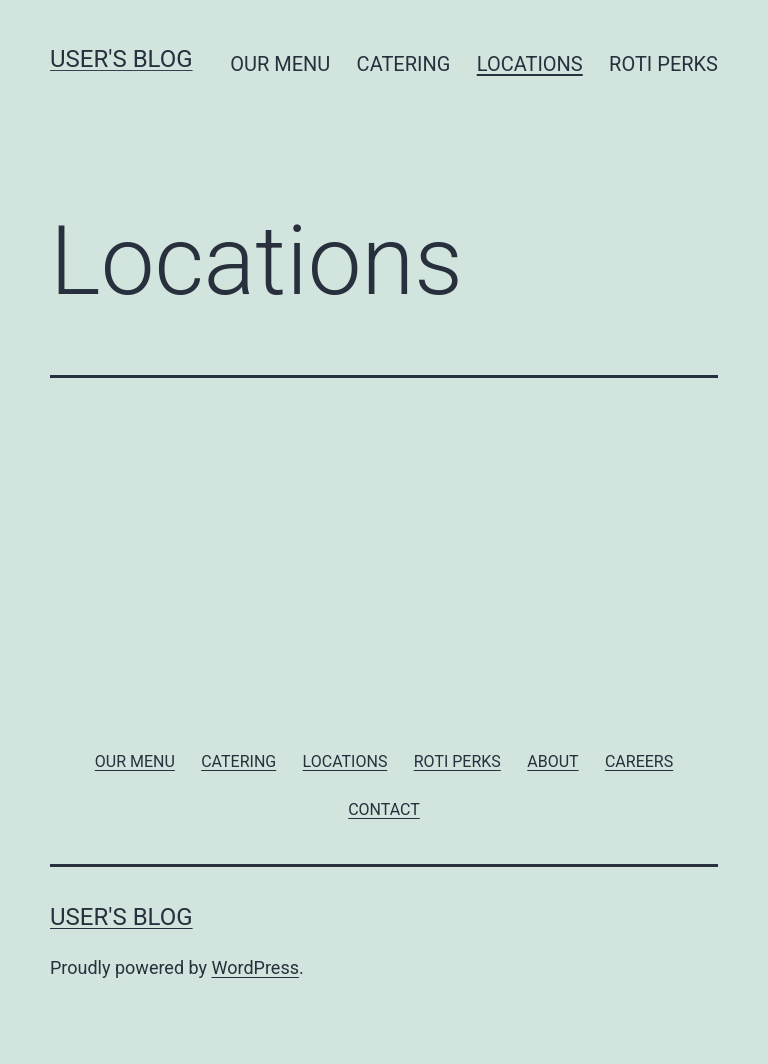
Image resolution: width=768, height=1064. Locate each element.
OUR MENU (280, 64)
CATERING (404, 64)
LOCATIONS (530, 64)
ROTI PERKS (663, 64)
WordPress (255, 967)
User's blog (121, 59)
